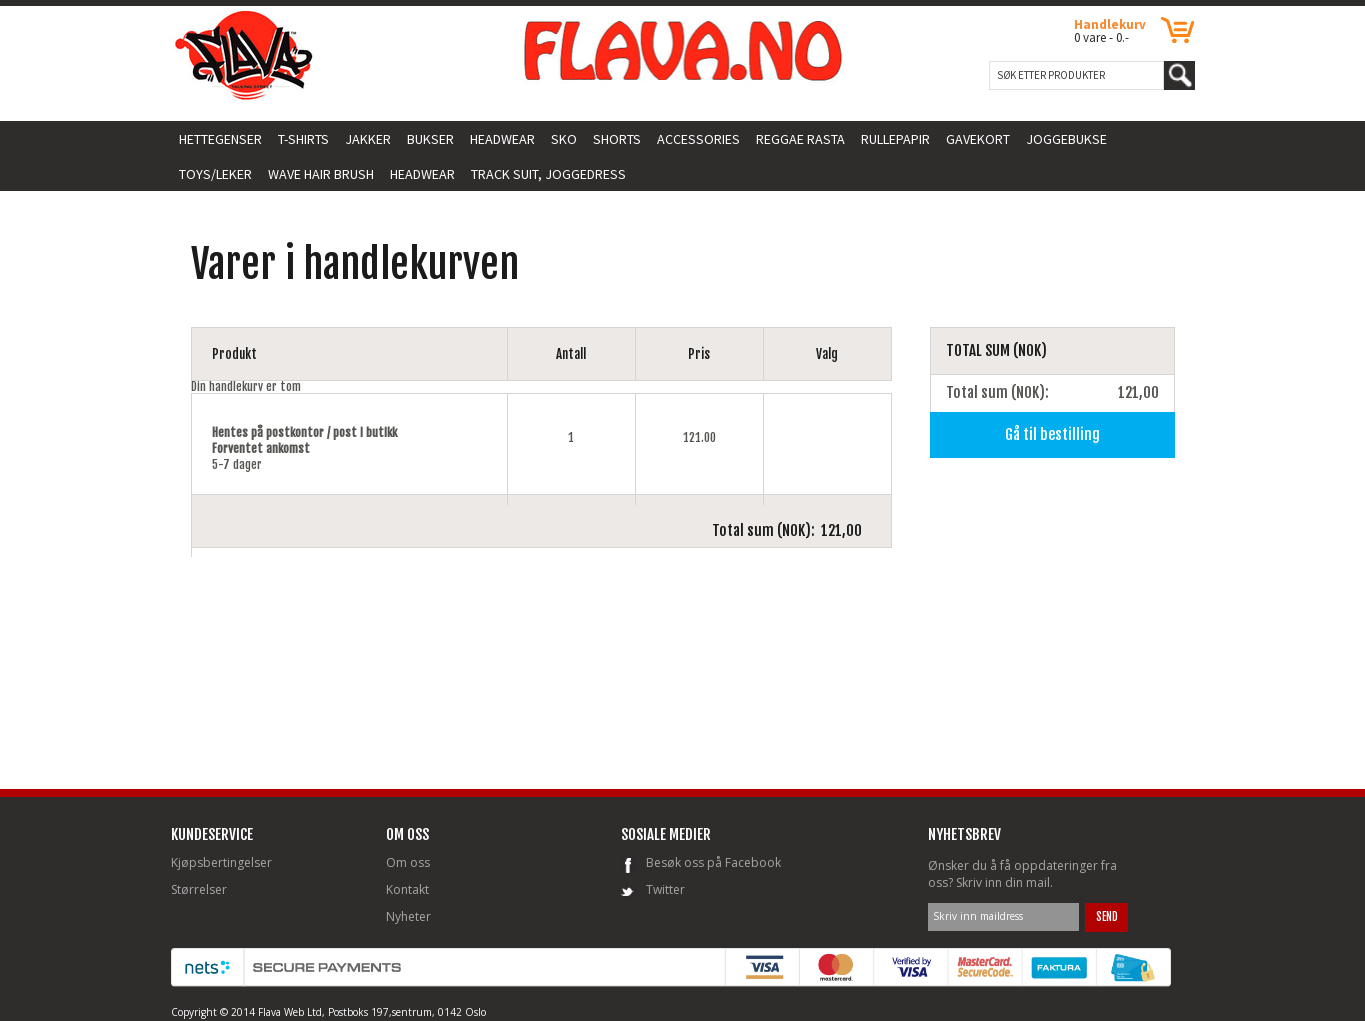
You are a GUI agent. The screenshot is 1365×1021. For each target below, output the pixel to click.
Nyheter (408, 916)
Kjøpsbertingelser (221, 862)
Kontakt (407, 889)
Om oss (408, 862)
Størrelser (199, 889)
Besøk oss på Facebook (713, 862)
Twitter (665, 889)
